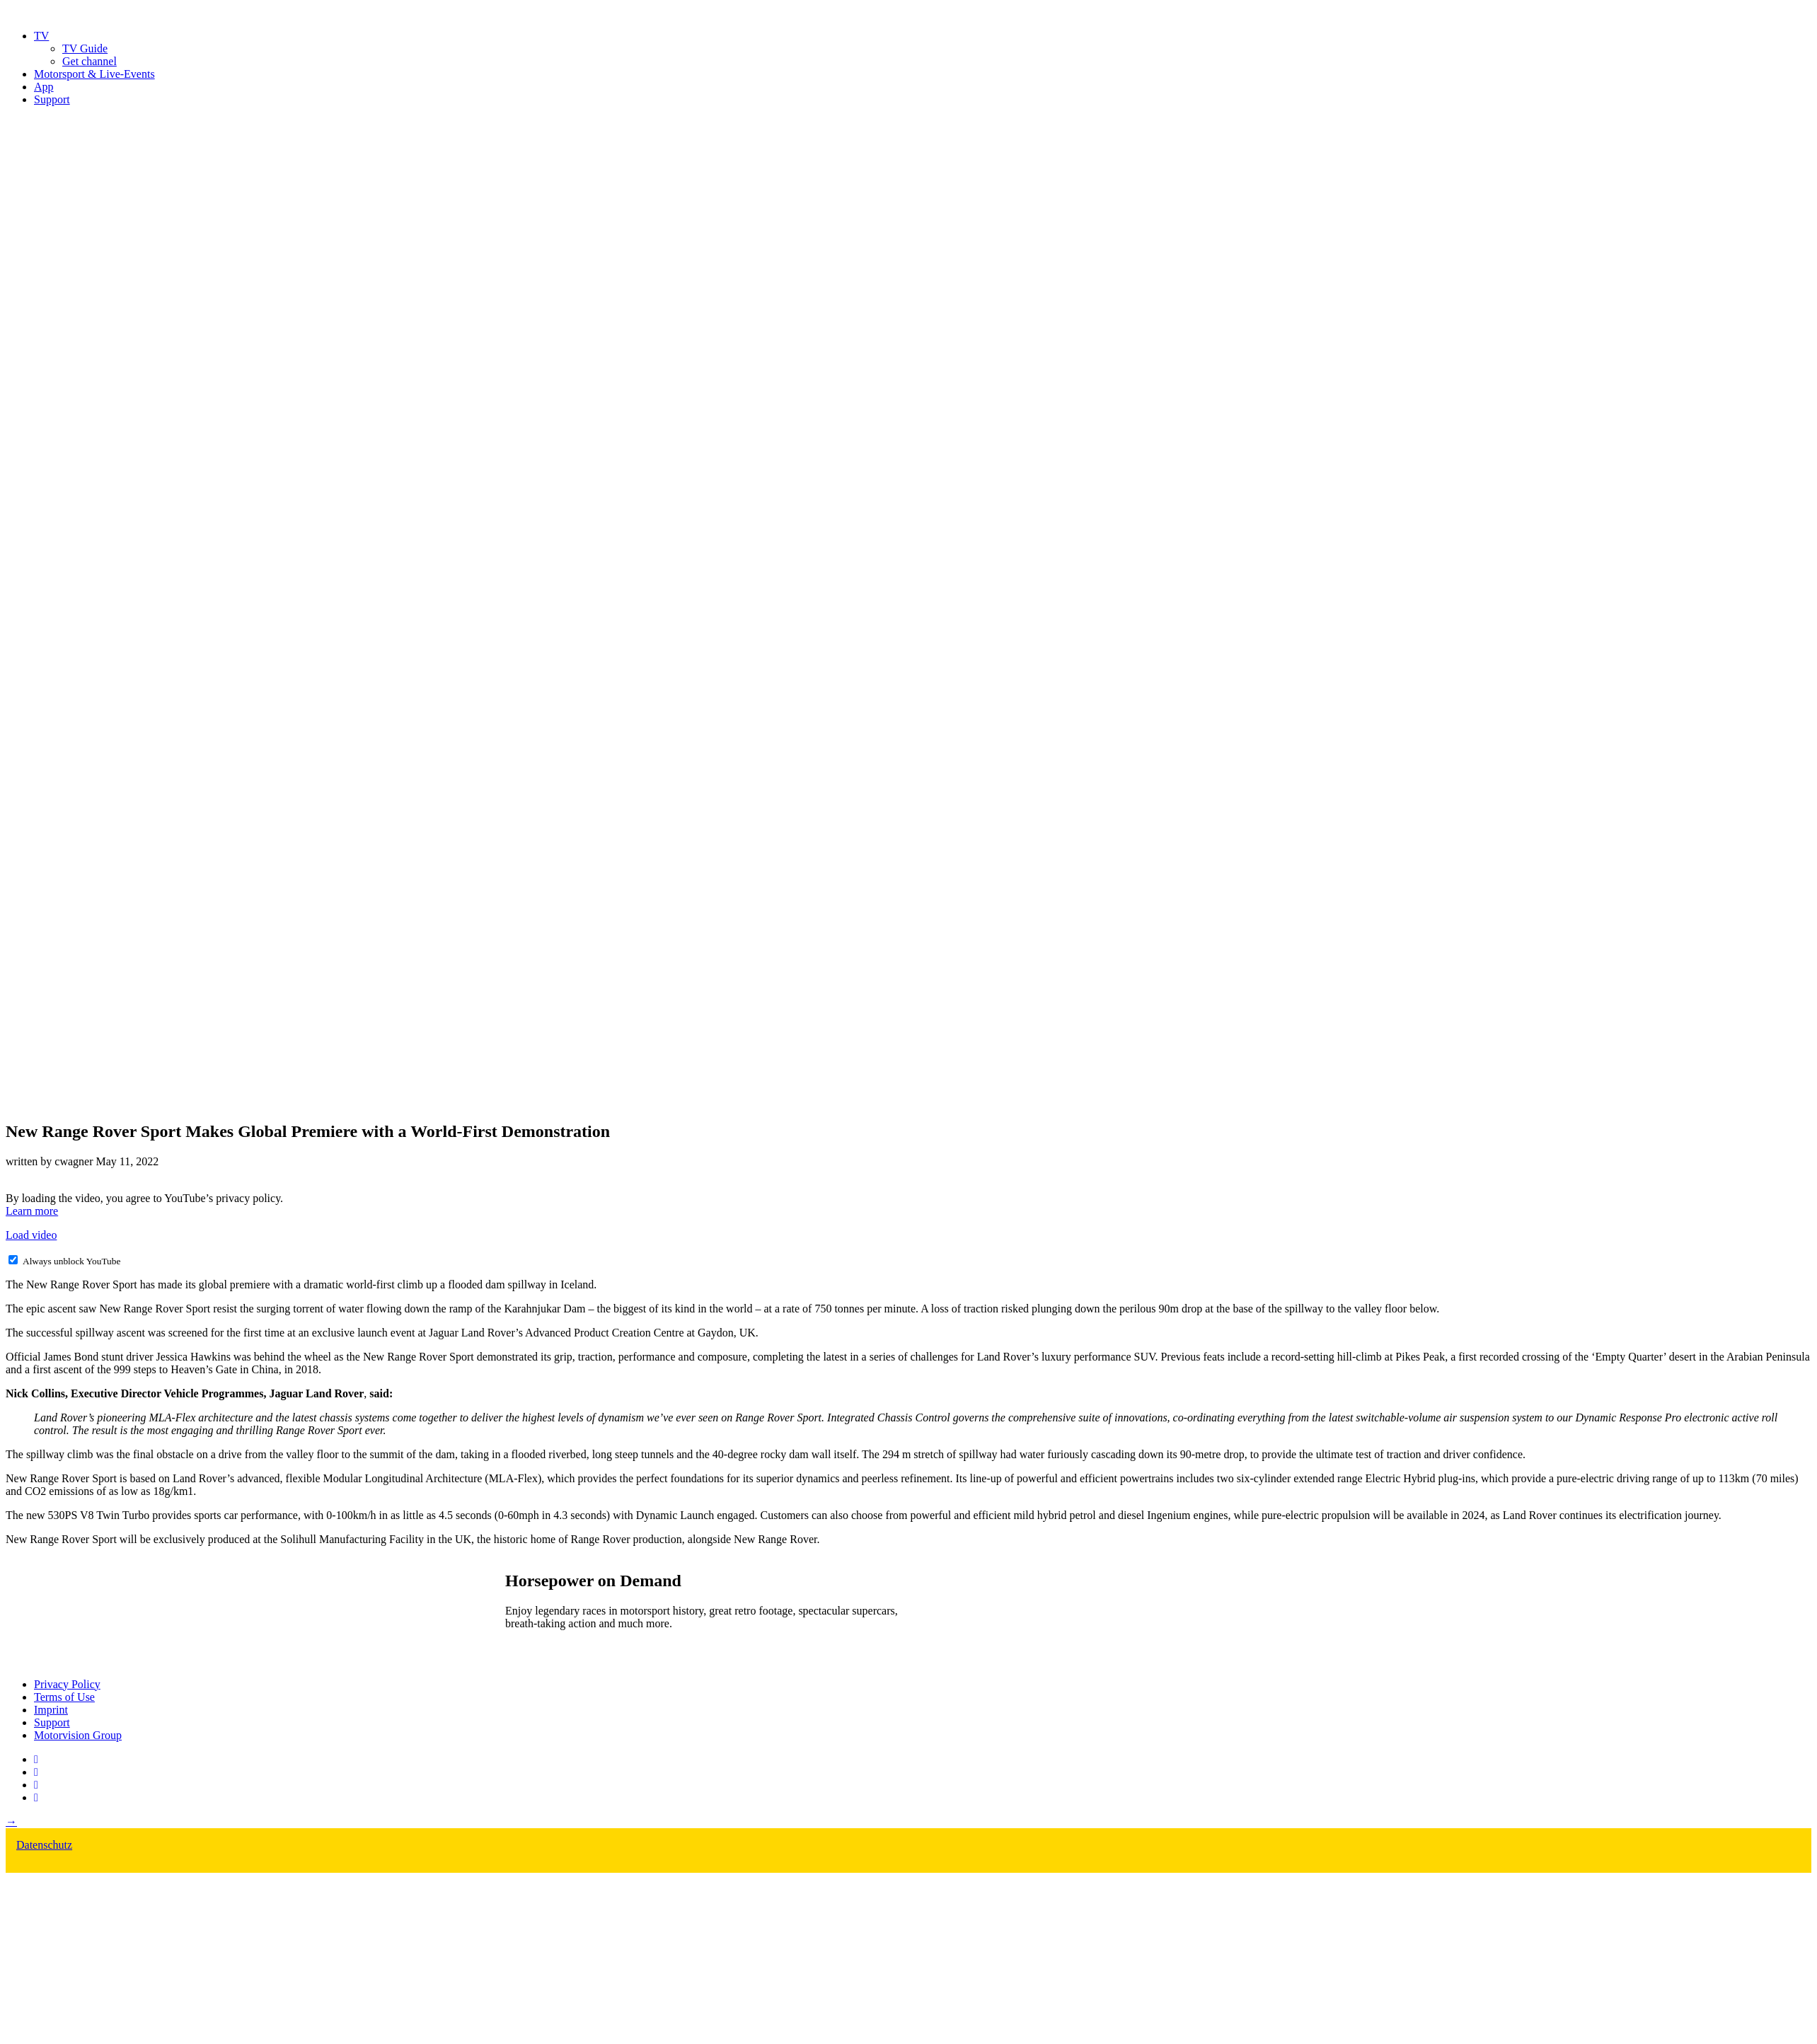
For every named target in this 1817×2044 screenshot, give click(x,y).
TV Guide (85, 48)
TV (41, 36)
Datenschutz (44, 1845)
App (44, 87)
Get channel (89, 61)
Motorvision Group (78, 1735)
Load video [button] (31, 1235)
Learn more (32, 1211)
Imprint (51, 1710)
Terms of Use (64, 1697)
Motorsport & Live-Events (94, 74)
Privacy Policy (67, 1684)
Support (52, 99)
